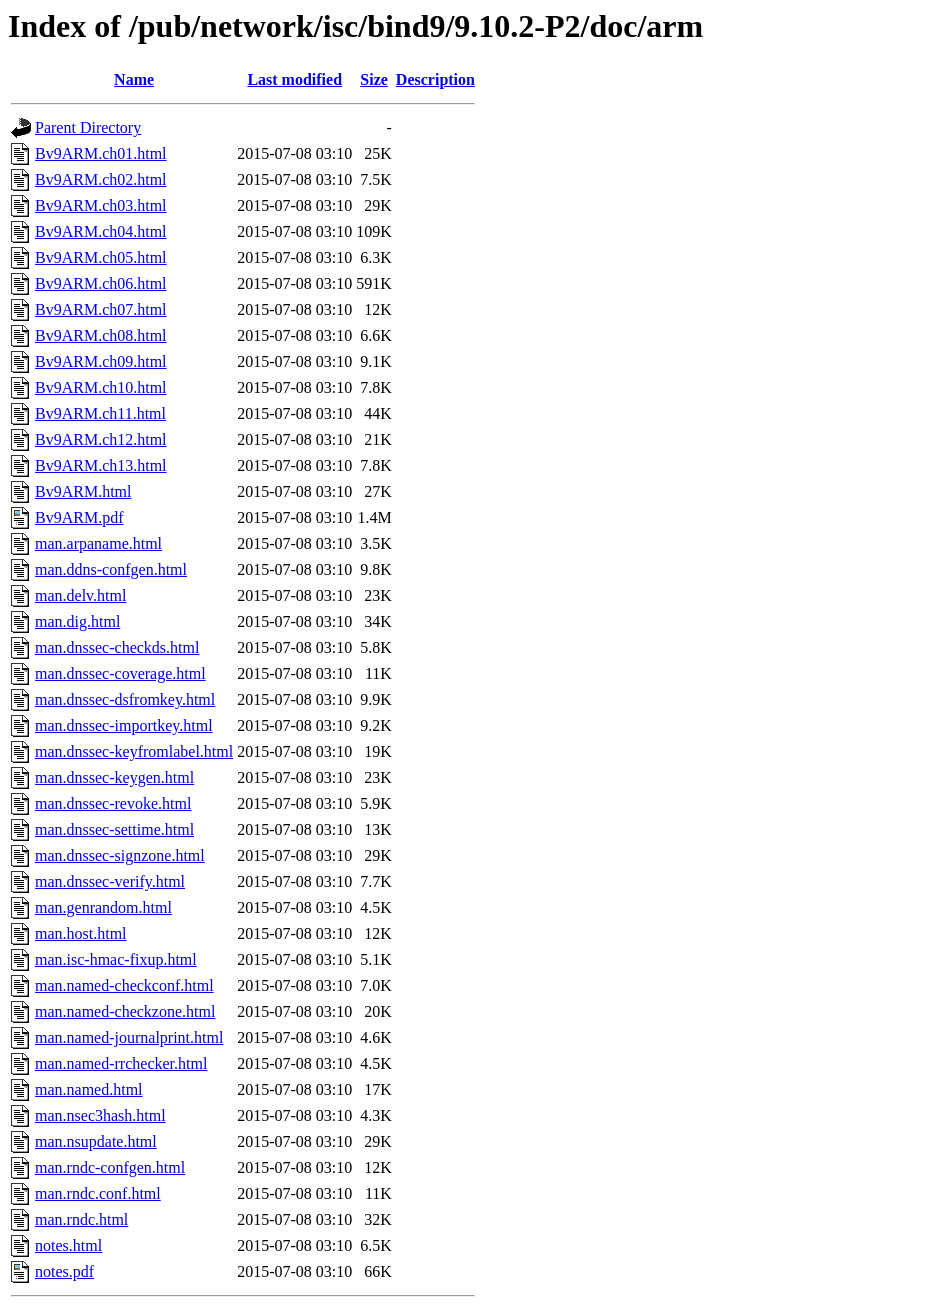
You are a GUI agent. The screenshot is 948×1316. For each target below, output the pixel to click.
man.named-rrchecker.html (121, 1063)
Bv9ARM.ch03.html (101, 205)
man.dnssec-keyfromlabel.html (134, 751)
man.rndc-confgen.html (110, 1167)
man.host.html (81, 933)
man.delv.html (80, 595)
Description (435, 79)
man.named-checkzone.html (125, 1011)
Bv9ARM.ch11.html (100, 413)
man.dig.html (77, 621)
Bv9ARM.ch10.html (101, 387)
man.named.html (89, 1089)
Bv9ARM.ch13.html (101, 465)
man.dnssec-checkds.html (117, 647)
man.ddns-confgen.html (111, 569)
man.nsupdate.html (96, 1141)
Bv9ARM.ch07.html (101, 309)
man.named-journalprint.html (129, 1037)
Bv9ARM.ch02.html (101, 179)
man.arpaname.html (98, 543)
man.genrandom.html (103, 907)
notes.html (68, 1245)
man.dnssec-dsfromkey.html (125, 699)
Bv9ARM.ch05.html (101, 257)
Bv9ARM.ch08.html (101, 335)
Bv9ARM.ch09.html (101, 361)
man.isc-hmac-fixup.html (116, 959)
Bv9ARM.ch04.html (101, 231)
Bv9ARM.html (83, 491)
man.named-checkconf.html (124, 985)
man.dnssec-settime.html (114, 829)
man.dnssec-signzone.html (120, 855)
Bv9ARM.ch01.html (101, 153)
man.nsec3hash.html (100, 1115)
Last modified (294, 79)
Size (374, 79)
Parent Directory (88, 127)
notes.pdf (64, 1271)
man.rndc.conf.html (98, 1193)
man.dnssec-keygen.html (114, 777)
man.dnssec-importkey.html (124, 725)
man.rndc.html (81, 1219)
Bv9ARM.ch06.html (101, 283)
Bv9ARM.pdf (79, 517)
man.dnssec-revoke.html (113, 803)
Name (134, 79)
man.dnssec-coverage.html (120, 673)
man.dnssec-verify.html (110, 881)
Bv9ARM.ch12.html (101, 439)
